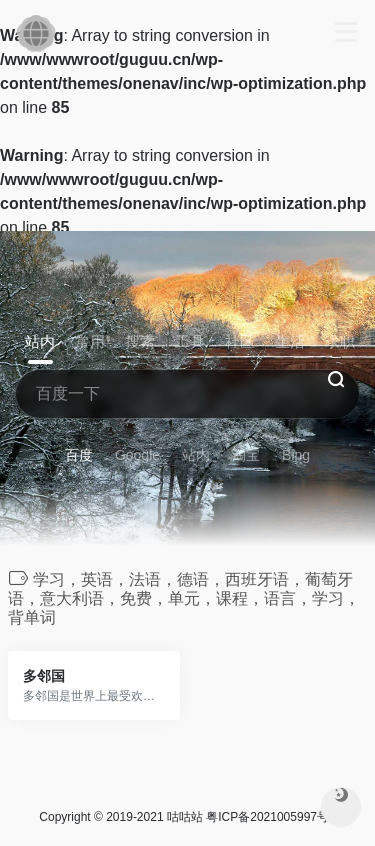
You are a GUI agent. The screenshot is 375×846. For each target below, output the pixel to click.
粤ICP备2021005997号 (267, 817)
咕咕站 (185, 817)
